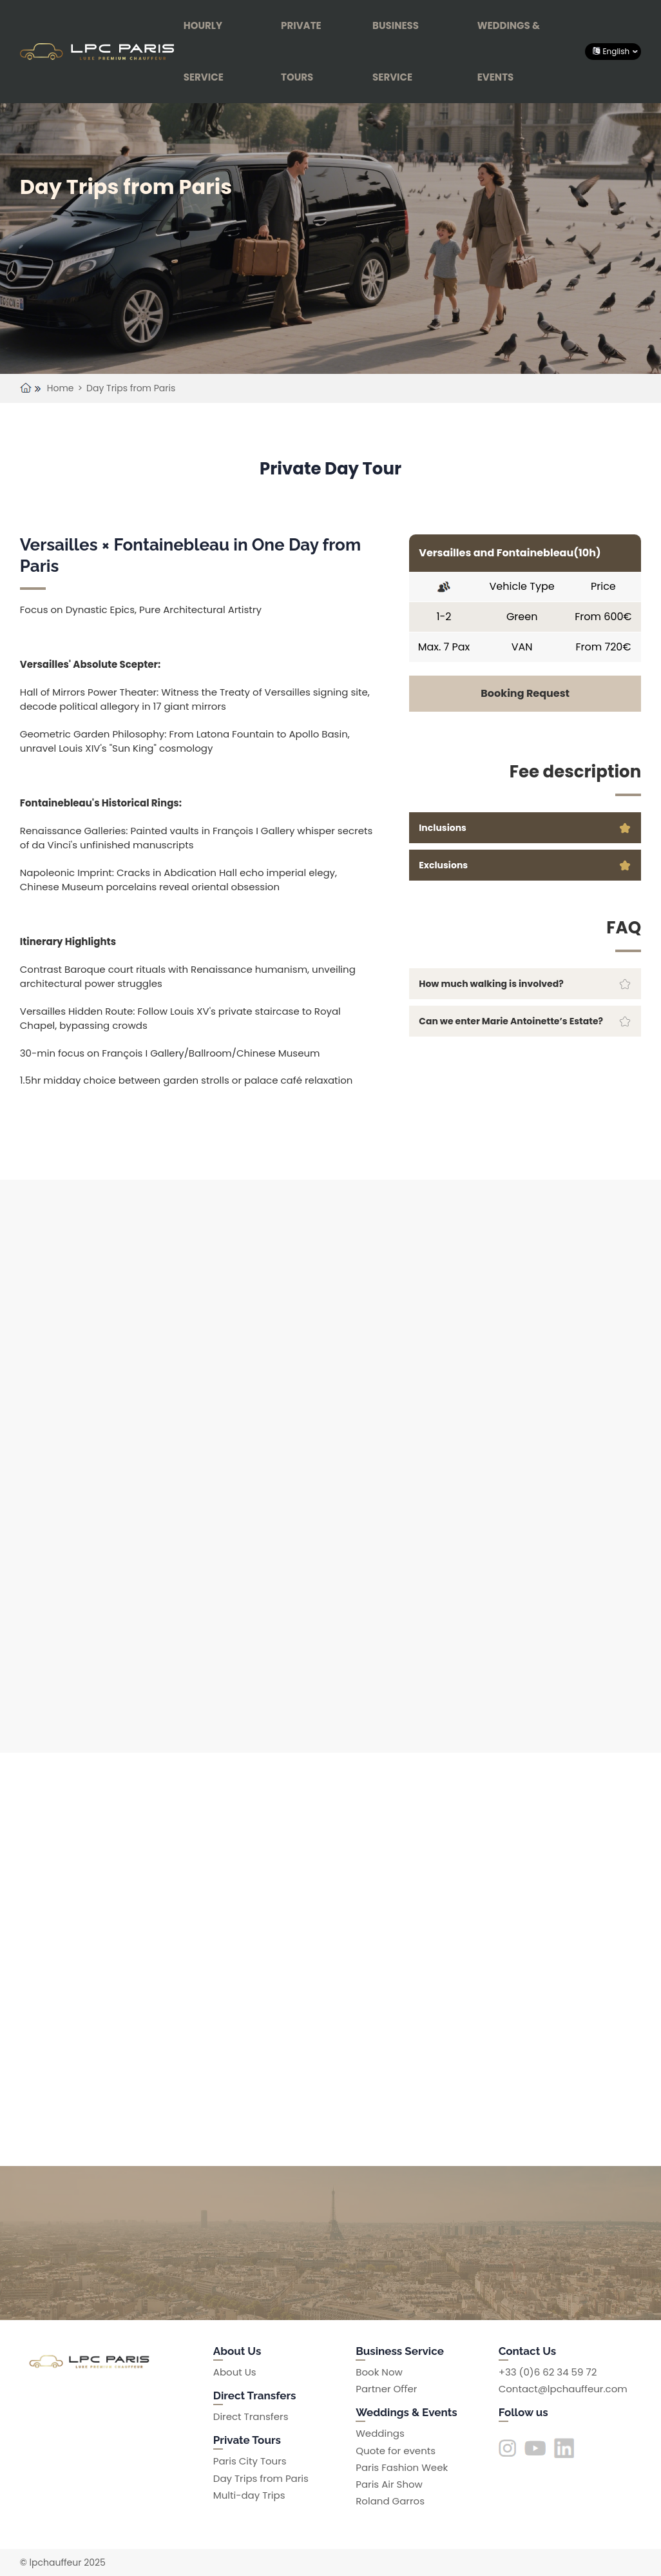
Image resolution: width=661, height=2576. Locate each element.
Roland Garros (390, 2501)
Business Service (395, 51)
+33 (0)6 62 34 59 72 (548, 2372)
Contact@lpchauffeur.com (563, 2388)
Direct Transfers (251, 2416)
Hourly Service (204, 51)
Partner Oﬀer (386, 2388)
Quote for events (396, 2450)
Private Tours (301, 51)
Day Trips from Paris (130, 388)
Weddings (380, 2433)
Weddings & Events (508, 51)
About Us (234, 2372)
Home (60, 388)
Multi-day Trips (249, 2495)
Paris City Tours (250, 2461)
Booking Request (525, 693)
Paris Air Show (389, 2484)
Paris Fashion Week (402, 2467)
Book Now (379, 2372)
